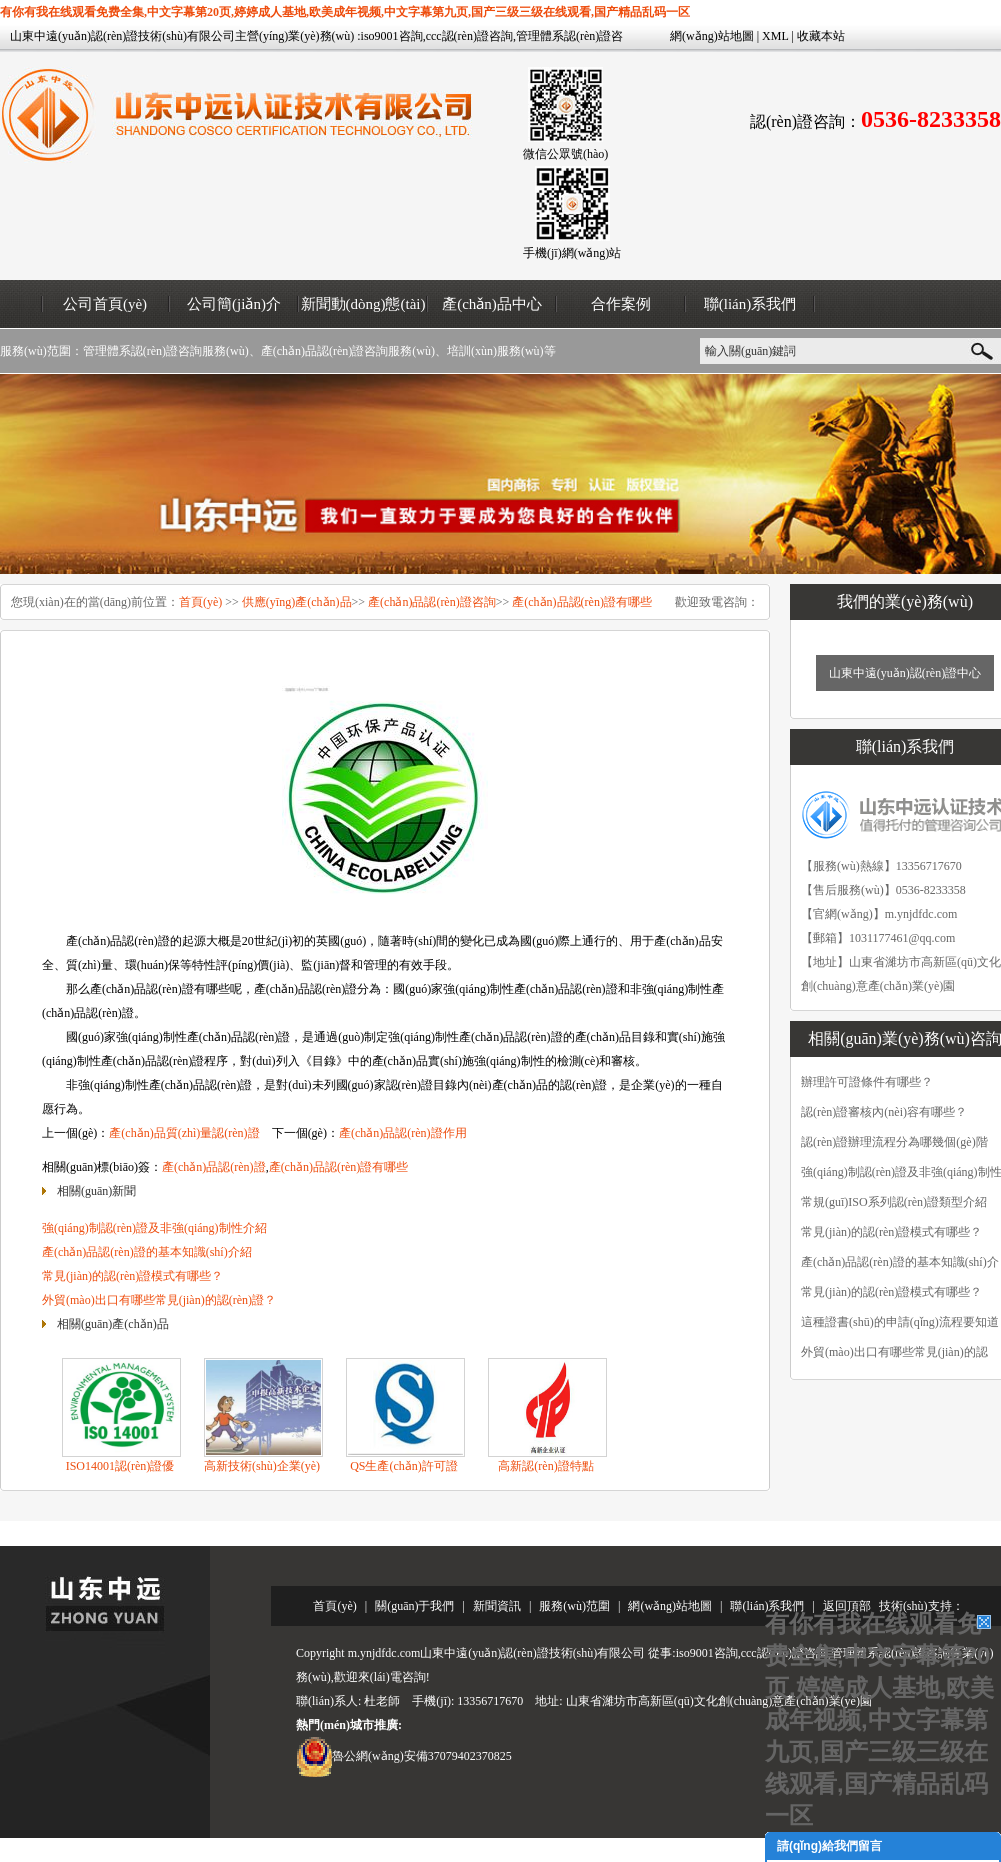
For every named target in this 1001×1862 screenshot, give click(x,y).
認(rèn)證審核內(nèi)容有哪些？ (884, 1112)
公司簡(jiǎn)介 (234, 304)
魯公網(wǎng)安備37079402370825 (422, 1756)
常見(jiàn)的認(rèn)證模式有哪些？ (132, 1276)
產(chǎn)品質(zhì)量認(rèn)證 (184, 1133)
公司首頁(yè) (105, 304)
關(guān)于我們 (414, 1606)
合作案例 (621, 304)
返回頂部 (847, 1606)
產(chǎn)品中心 (492, 304)
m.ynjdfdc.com (921, 914)
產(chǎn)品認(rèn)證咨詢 (432, 602)
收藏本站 (821, 36)
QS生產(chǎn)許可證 (404, 1466)
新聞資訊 (497, 1606)
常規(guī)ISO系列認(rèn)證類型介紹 (894, 1202)
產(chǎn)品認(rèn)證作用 (403, 1133)
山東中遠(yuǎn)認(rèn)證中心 (905, 673)
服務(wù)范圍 (574, 1606)
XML (775, 36)
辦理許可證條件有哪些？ (867, 1082)
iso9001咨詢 (392, 36)
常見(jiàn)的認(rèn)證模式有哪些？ (891, 1232)
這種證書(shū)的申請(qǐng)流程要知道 (900, 1322)
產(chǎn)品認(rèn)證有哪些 (582, 602)
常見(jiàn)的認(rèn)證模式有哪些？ (891, 1292)
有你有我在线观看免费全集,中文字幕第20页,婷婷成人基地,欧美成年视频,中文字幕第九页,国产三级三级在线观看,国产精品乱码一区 (345, 12)
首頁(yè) (200, 602)
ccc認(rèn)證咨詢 (469, 36)
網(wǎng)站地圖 (712, 36)
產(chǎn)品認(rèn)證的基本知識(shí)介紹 (147, 1252)
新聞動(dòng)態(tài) (363, 304)
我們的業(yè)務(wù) (905, 601)
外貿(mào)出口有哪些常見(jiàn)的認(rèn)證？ (159, 1300)
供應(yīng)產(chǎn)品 (297, 602)
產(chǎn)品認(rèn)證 (214, 1167)
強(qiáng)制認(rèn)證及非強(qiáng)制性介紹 (154, 1228)
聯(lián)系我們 (750, 304)
